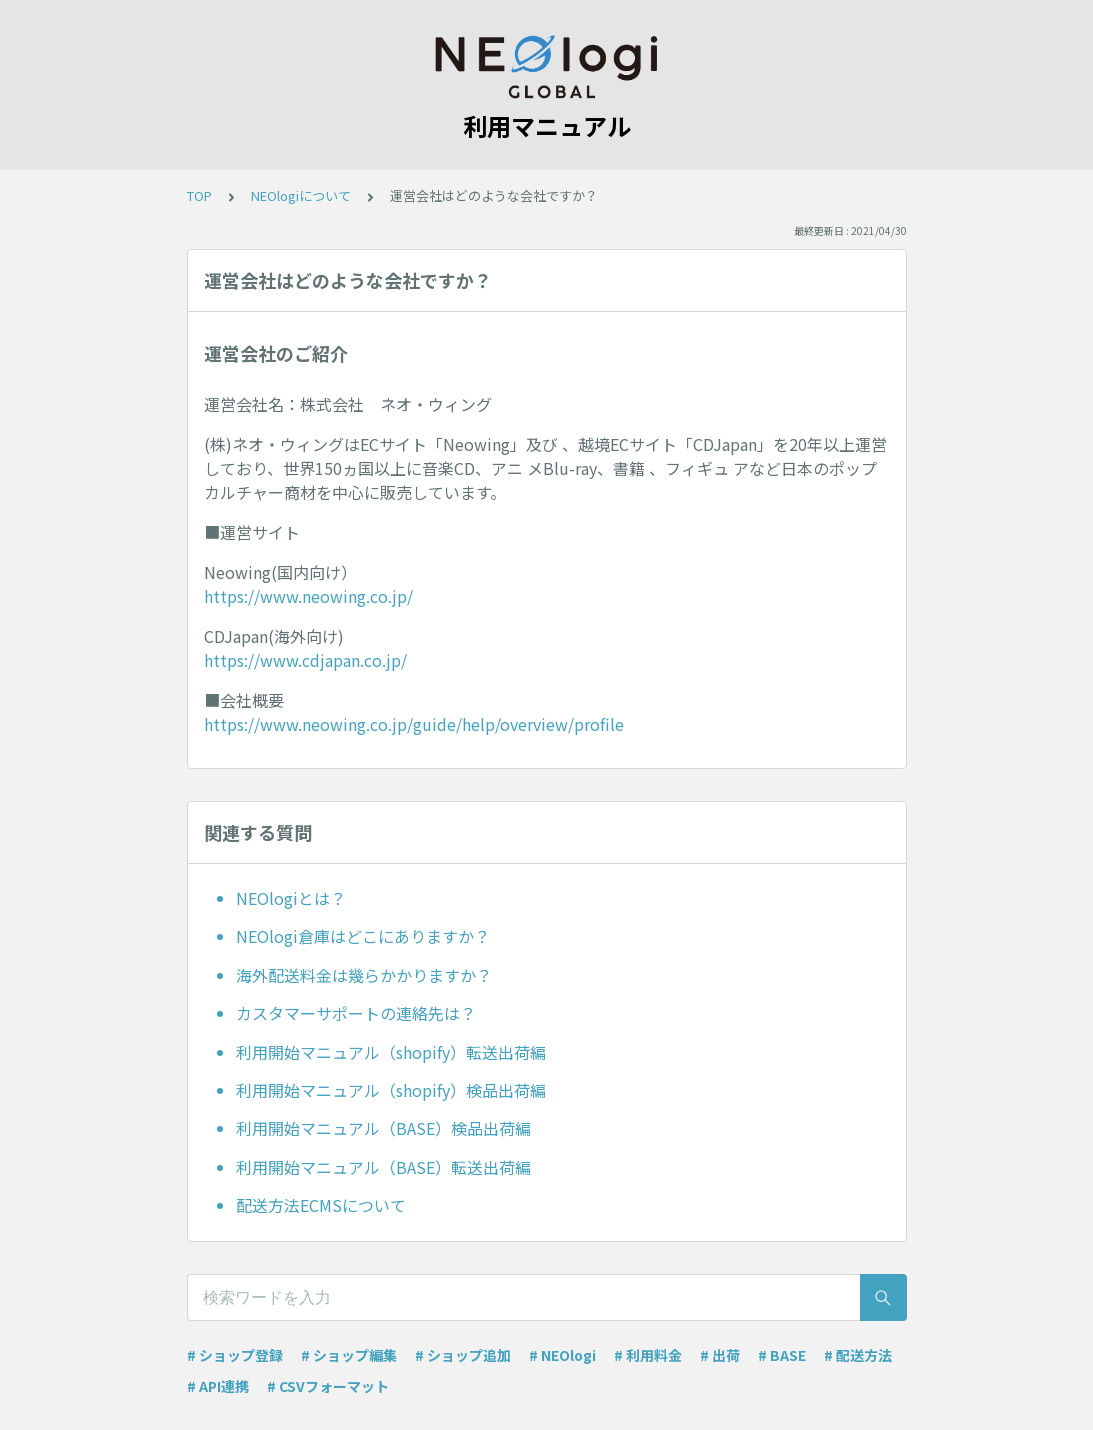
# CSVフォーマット (328, 1386)
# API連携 (218, 1386)
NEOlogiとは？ (291, 898)
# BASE (782, 1355)
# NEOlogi (562, 1355)
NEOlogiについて (301, 195)
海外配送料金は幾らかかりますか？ (364, 975)
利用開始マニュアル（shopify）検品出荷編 (391, 1090)
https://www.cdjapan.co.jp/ (305, 660)
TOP (199, 195)
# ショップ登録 (235, 1355)
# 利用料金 (648, 1355)
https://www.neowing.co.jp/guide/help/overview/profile (414, 724)
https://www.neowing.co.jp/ (308, 596)
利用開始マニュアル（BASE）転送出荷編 (383, 1167)
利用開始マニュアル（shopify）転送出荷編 (391, 1052)
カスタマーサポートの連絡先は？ (356, 1013)
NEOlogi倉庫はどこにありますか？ (363, 936)
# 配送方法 (858, 1355)
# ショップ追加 (463, 1355)
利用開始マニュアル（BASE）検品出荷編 (383, 1128)
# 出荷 (720, 1355)
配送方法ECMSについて (321, 1205)
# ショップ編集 (349, 1355)
